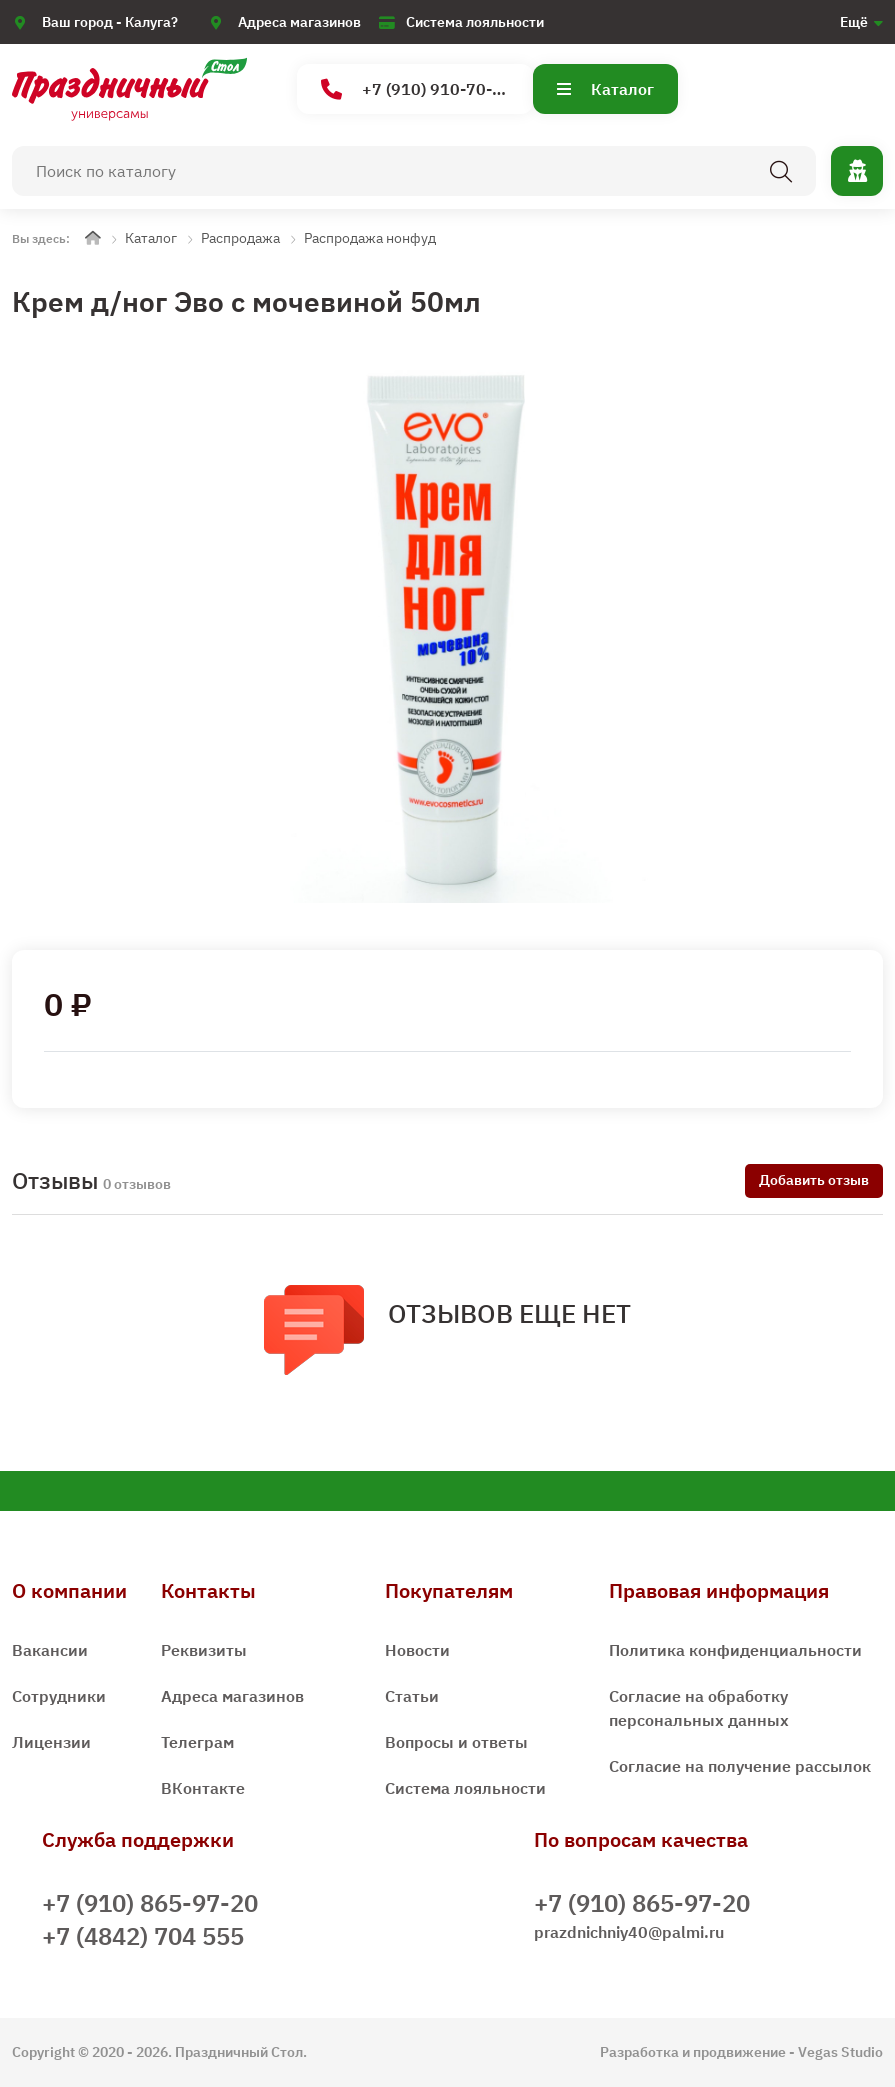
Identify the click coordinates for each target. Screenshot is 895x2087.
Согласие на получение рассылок (740, 1766)
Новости (417, 1650)
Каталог (605, 89)
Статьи (412, 1696)
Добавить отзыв (814, 1180)
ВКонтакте (203, 1788)
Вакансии (50, 1650)
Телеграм (197, 1742)
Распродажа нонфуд (370, 238)
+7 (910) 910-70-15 (416, 89)
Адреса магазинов (299, 22)
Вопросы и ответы (456, 1742)
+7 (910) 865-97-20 (150, 1903)
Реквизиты (204, 1650)
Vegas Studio (840, 2052)
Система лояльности (475, 22)
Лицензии (51, 1742)
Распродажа (240, 238)
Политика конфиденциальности (735, 1650)
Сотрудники (59, 1696)
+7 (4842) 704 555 (143, 1936)
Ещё (854, 22)
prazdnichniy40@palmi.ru (629, 1932)
